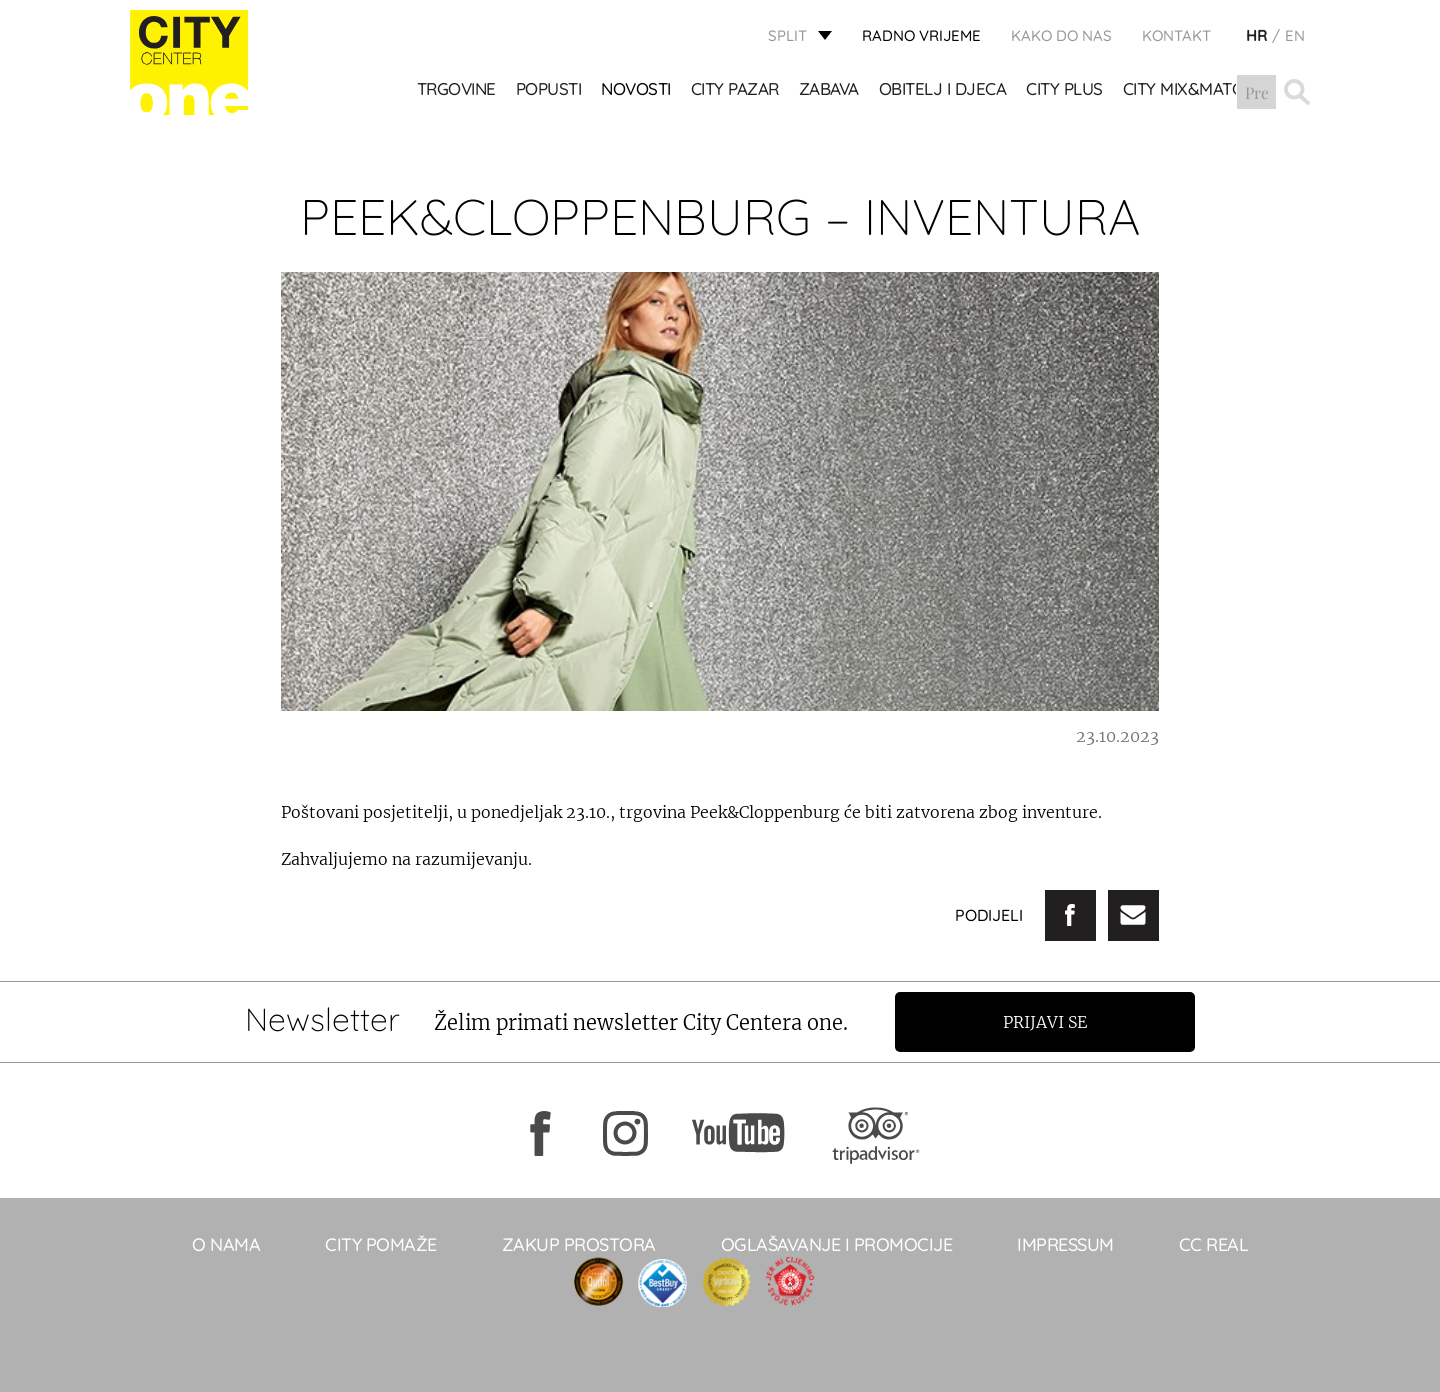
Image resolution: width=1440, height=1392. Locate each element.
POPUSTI (549, 90)
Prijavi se (1047, 1022)
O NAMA (226, 1244)
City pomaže (381, 1244)
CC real (1214, 1244)
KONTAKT (1176, 35)
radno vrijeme (921, 35)
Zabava (829, 90)
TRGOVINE (456, 90)
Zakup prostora (579, 1244)
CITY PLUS (1065, 90)
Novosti (637, 90)
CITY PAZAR (735, 90)
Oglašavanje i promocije (837, 1244)
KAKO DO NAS (1061, 35)
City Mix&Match (1188, 90)
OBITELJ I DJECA (943, 90)
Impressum (1065, 1244)
